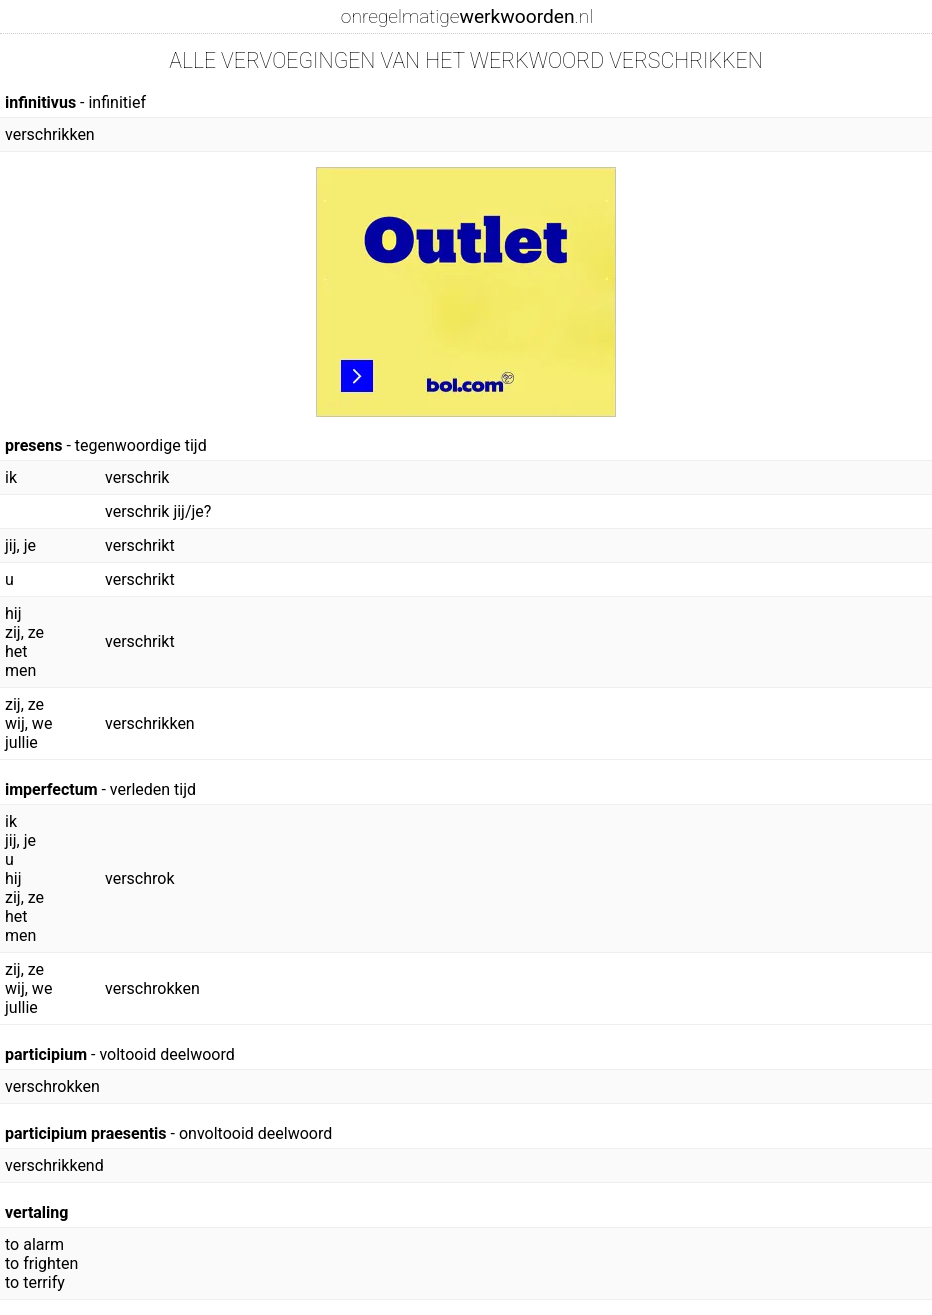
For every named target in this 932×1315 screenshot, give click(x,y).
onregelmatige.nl (467, 16)
